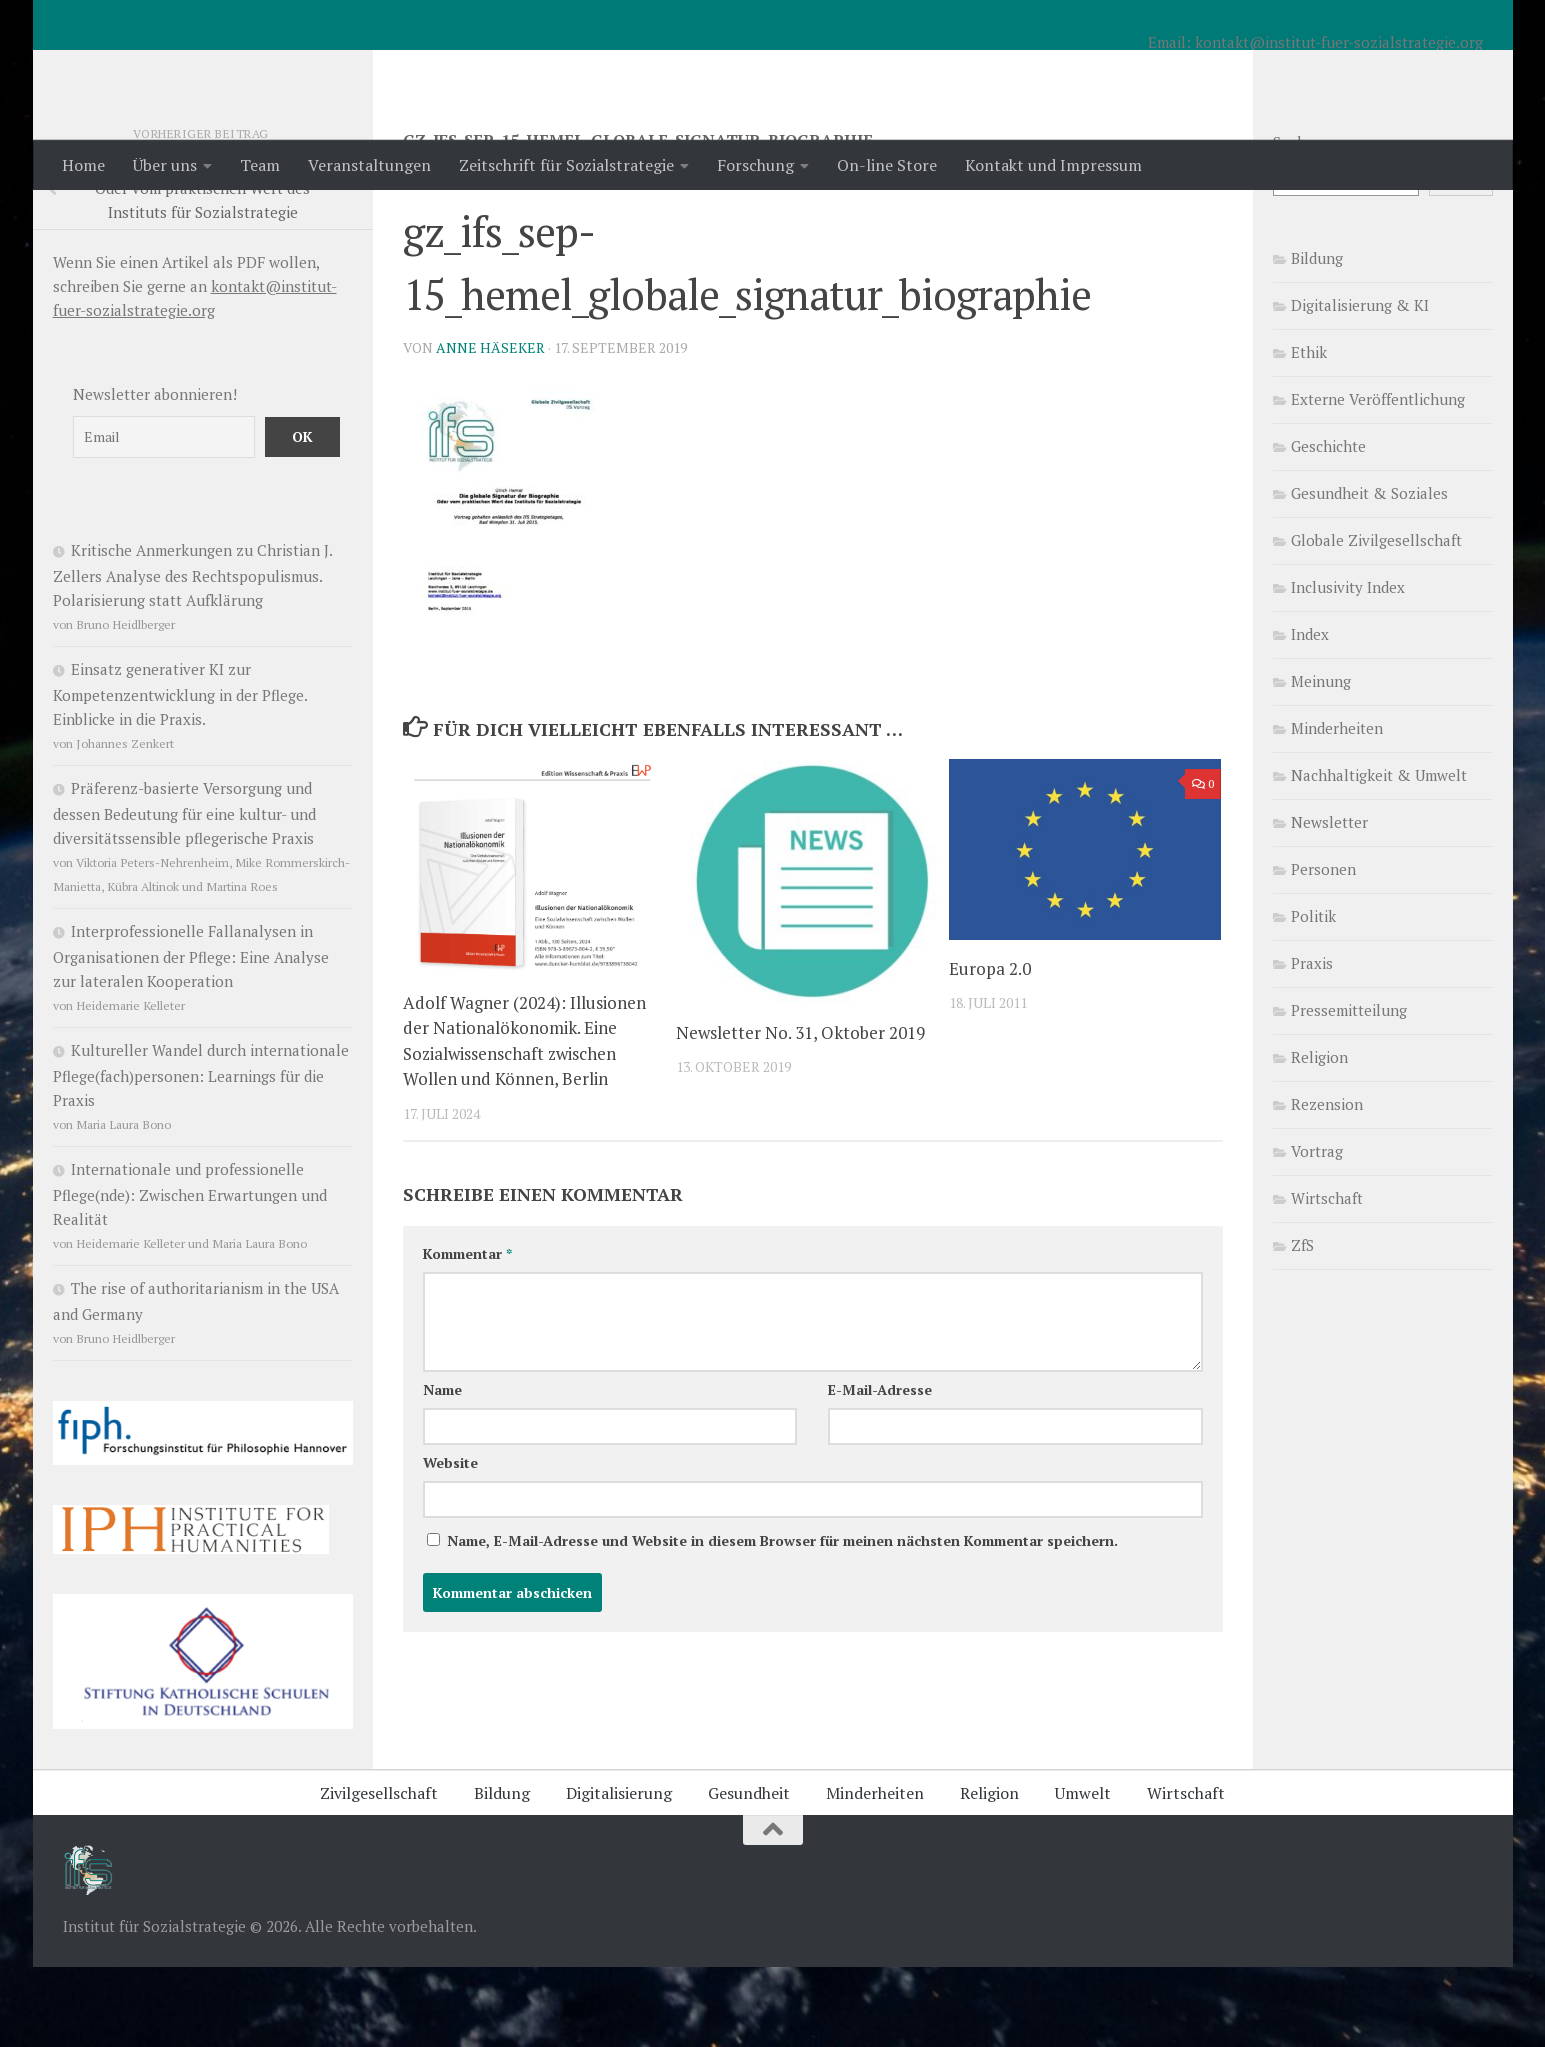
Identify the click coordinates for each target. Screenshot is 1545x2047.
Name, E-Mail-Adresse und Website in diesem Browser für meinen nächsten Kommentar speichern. (782, 1620)
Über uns (165, 165)
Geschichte (1328, 526)
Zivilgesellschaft (379, 1873)
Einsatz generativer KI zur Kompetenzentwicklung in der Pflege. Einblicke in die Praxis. (180, 774)
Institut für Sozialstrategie (324, 69)
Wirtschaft (1327, 1278)
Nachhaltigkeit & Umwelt (1379, 855)
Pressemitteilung (1349, 1090)
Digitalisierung (619, 1873)
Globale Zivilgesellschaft (1376, 620)
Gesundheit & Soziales (1369, 573)
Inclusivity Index (1348, 667)
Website (450, 1542)
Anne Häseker (490, 427)
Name (442, 1469)
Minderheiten (1337, 808)
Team (260, 165)
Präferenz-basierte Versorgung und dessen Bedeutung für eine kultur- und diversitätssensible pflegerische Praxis (184, 893)
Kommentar (467, 1333)
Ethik (1309, 432)
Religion (1319, 1137)
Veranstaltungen (369, 165)
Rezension (1327, 1184)
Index (1310, 714)
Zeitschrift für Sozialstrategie (566, 165)
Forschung (755, 165)
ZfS (1302, 1325)
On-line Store (887, 165)
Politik (1313, 996)
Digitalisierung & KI (1360, 385)
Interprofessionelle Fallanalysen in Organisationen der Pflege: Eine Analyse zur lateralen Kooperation (191, 1036)
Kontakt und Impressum (1053, 165)
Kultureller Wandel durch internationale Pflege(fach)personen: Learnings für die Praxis (201, 1155)
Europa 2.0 (990, 1048)
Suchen (1298, 222)
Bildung (1317, 338)
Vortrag (1317, 1231)
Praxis (1312, 1043)
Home (83, 165)
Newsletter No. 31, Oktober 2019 (800, 1112)
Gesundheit (749, 1873)
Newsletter (1329, 902)
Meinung (1321, 761)
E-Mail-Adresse (880, 1469)
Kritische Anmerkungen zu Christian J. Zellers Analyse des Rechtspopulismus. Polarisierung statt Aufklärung (192, 655)
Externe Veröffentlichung (1378, 479)
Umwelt (1083, 1873)
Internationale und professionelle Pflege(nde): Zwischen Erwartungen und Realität (190, 1274)
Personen (1323, 949)
